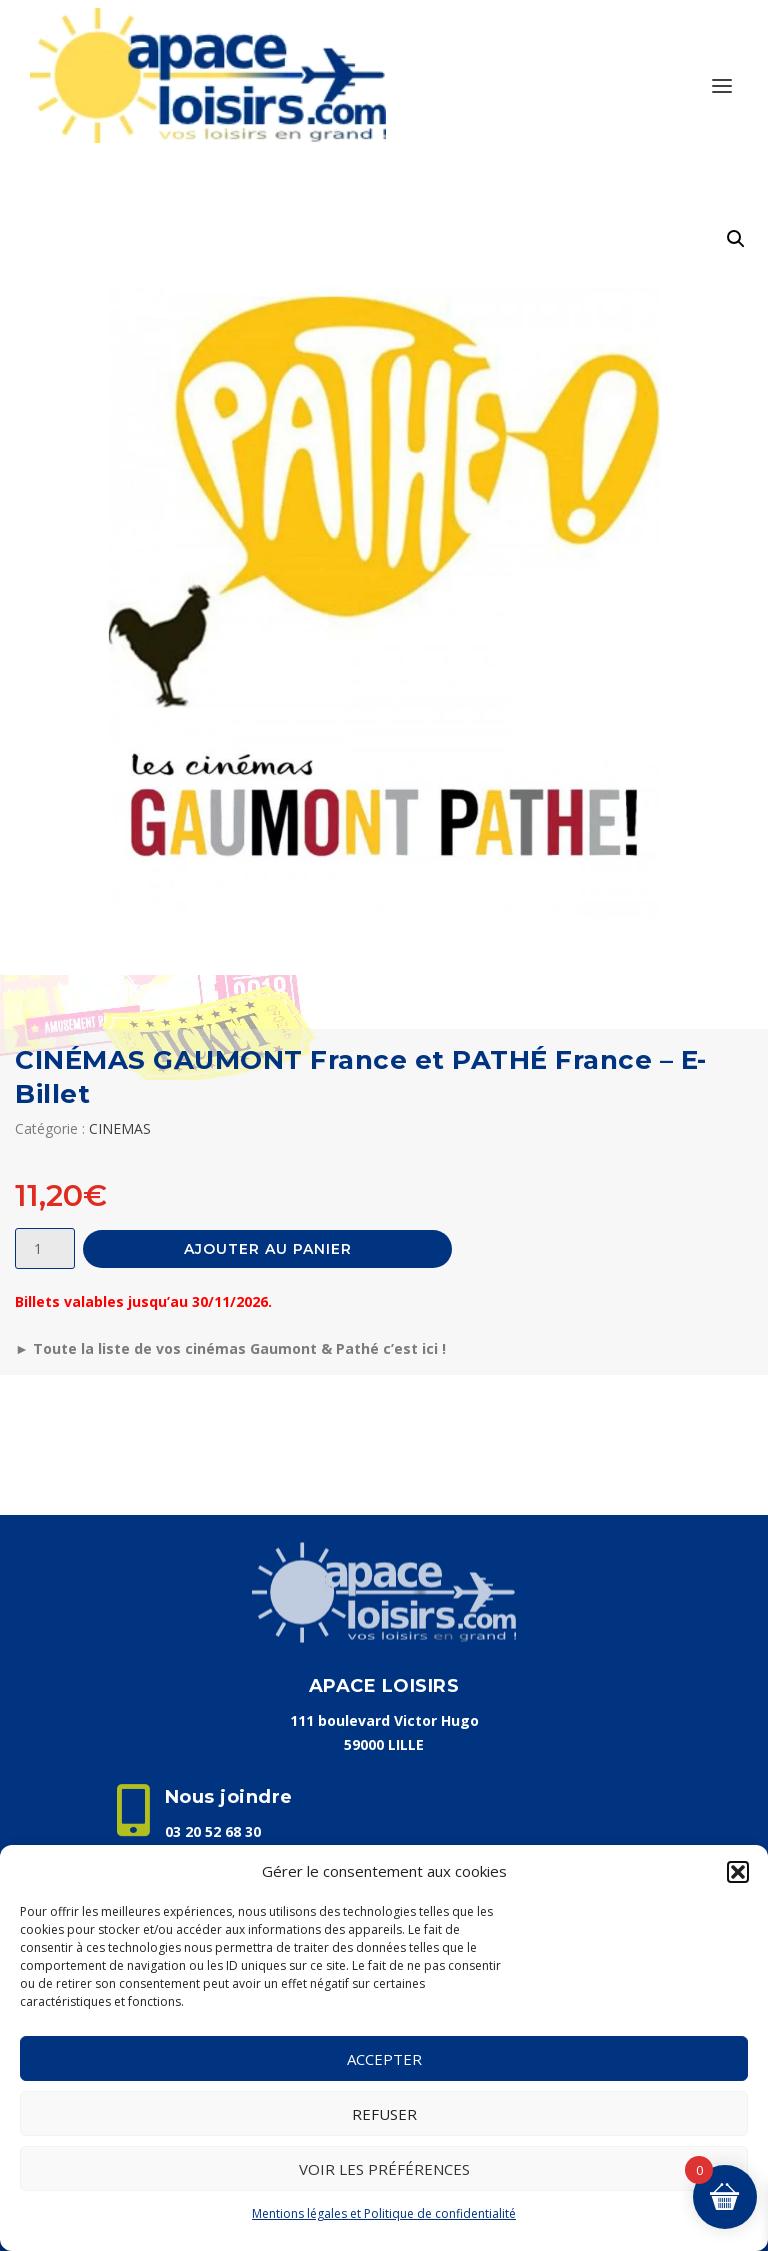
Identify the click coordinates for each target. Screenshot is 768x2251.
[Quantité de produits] (45, 1248)
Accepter (384, 2059)
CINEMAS (120, 1128)
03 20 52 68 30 (213, 1831)
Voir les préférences (384, 2169)
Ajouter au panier (268, 1249)
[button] (738, 1872)
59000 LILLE (384, 1744)
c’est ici (410, 1348)
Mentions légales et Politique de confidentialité (384, 2213)
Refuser (384, 2114)
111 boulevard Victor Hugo (384, 1720)
